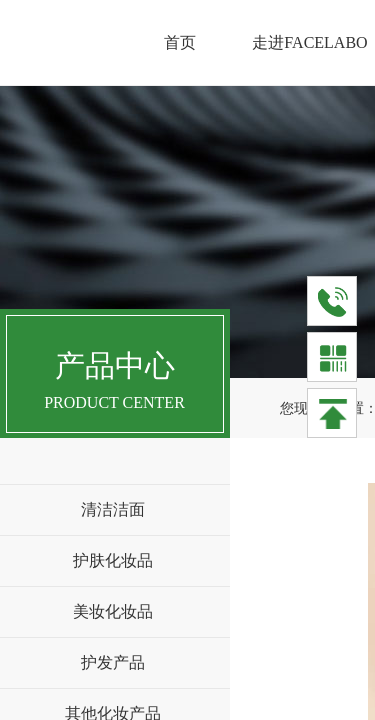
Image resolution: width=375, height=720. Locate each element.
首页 (180, 42)
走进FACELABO (309, 42)
